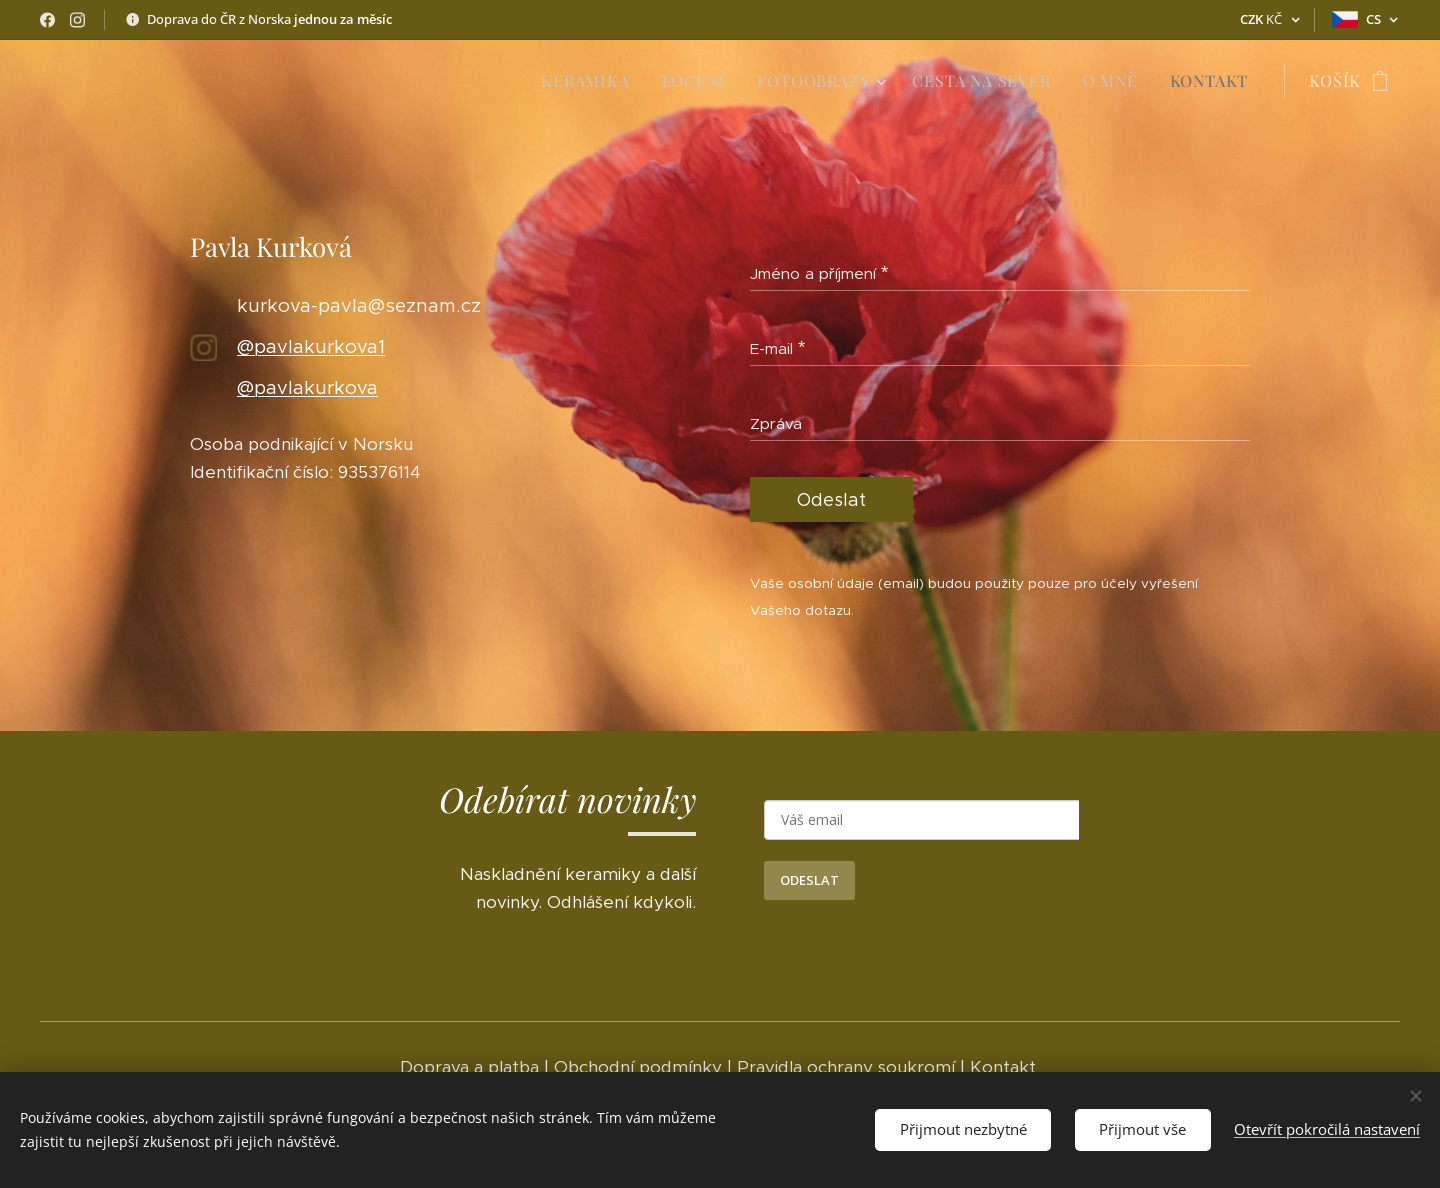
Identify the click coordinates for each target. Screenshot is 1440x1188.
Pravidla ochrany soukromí (846, 1067)
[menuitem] (590, 81)
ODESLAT (809, 880)
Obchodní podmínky (638, 1067)
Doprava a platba (469, 1067)
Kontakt (1005, 1067)
